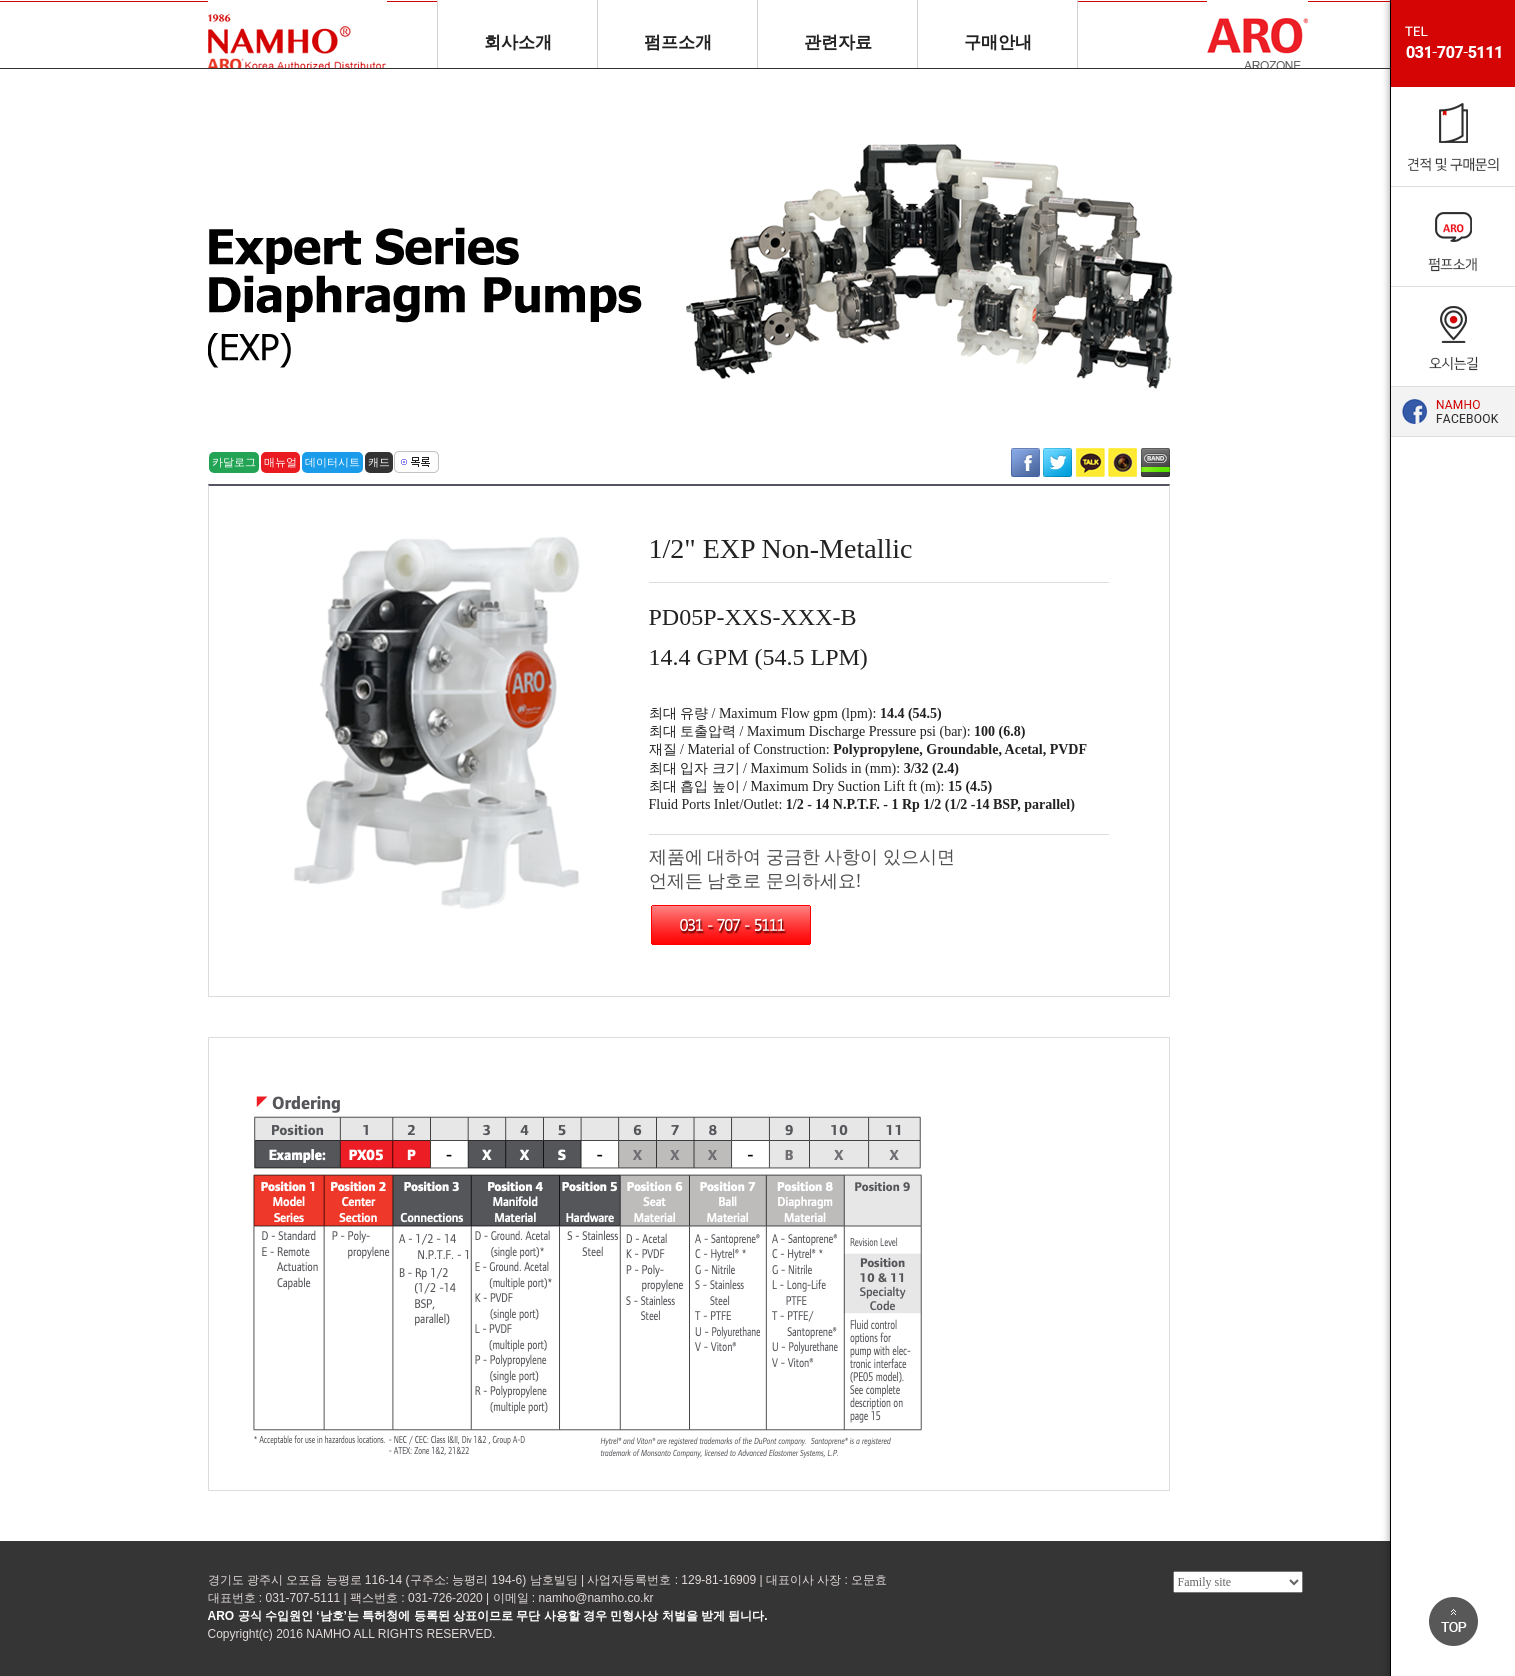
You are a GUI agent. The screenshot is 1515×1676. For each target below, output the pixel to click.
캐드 (379, 462)
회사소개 (518, 42)
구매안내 (998, 42)
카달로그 (234, 462)
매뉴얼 (280, 462)
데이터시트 (332, 462)
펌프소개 (678, 42)
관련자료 (838, 42)
